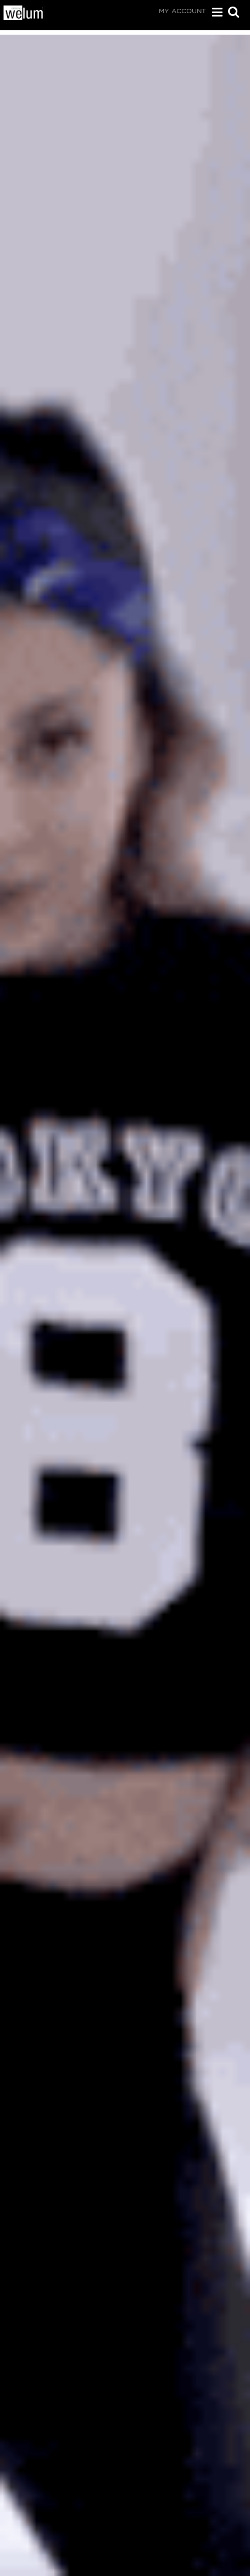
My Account (182, 10)
